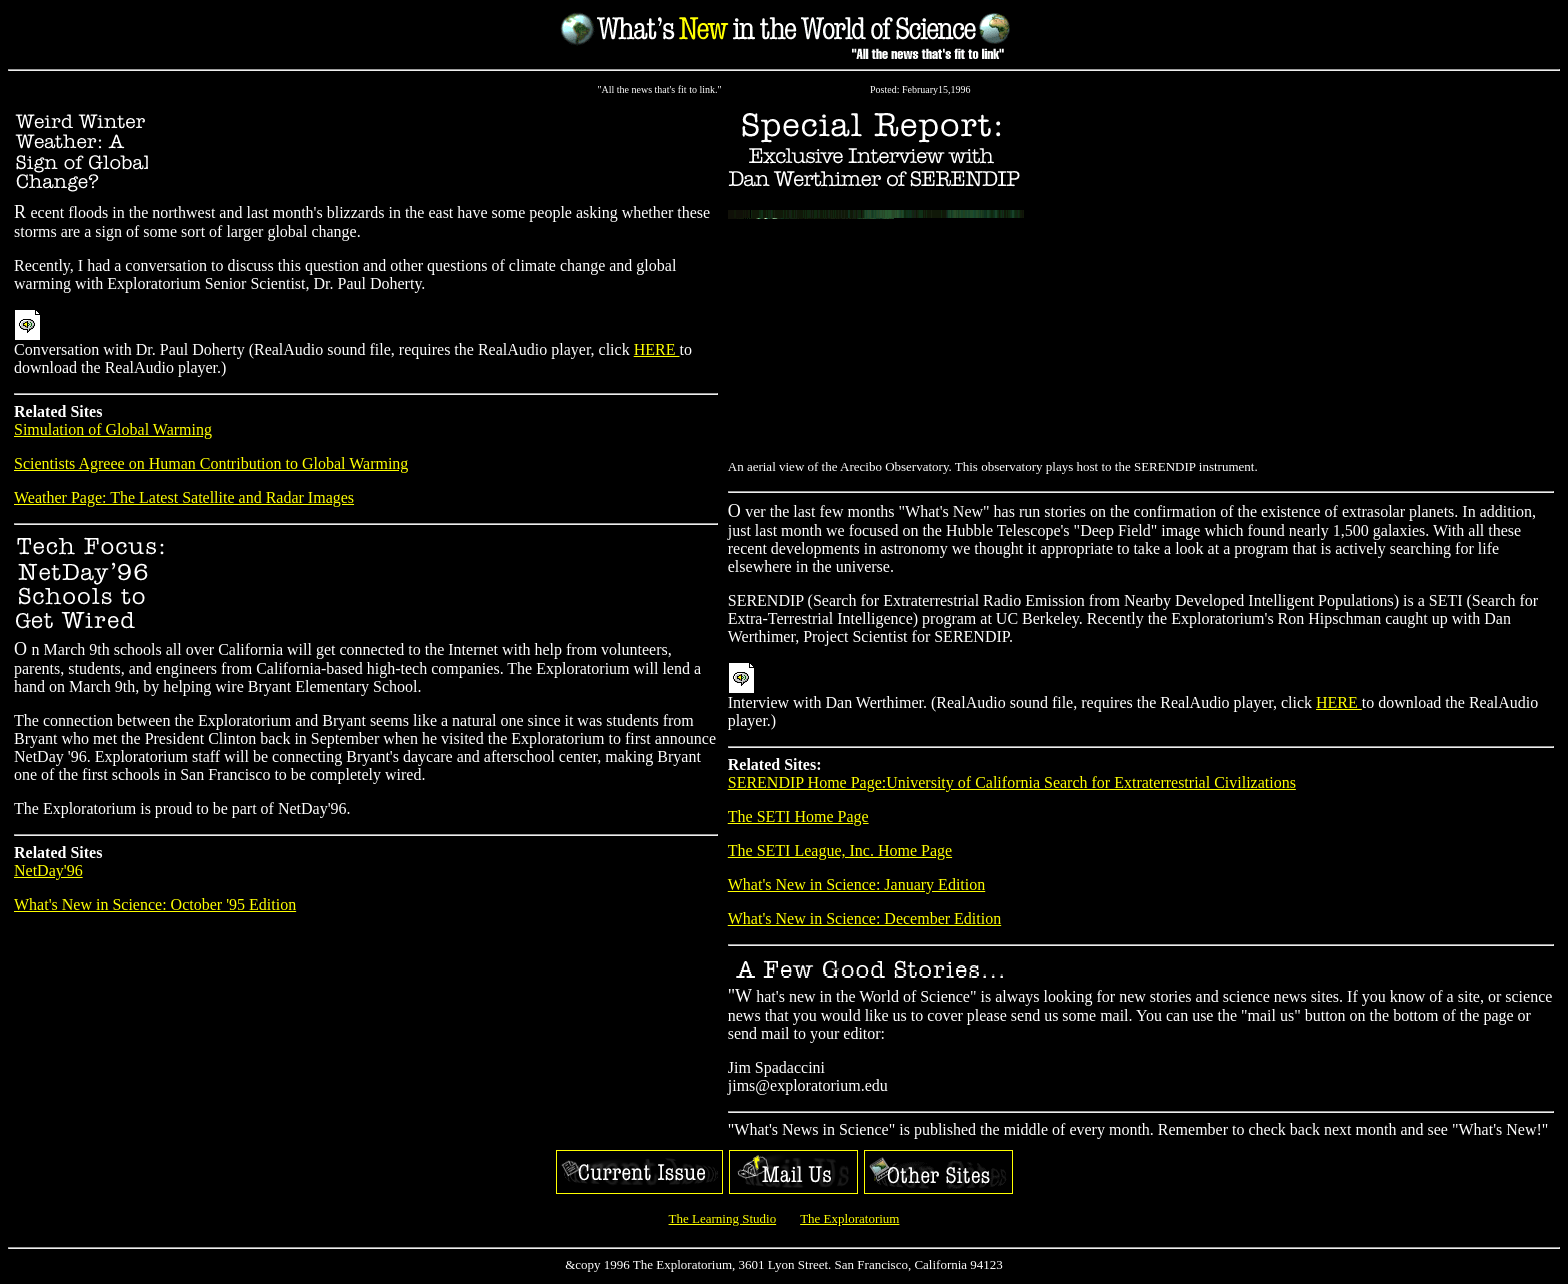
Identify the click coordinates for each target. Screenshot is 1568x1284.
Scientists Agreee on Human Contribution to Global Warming (211, 466)
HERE (657, 352)
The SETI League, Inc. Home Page (840, 853)
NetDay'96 (48, 873)
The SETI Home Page (798, 819)
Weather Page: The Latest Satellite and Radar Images (184, 500)
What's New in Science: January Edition (856, 887)
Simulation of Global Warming (113, 432)
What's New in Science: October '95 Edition (155, 907)
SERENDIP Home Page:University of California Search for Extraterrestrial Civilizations (1012, 785)
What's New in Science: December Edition (864, 921)
